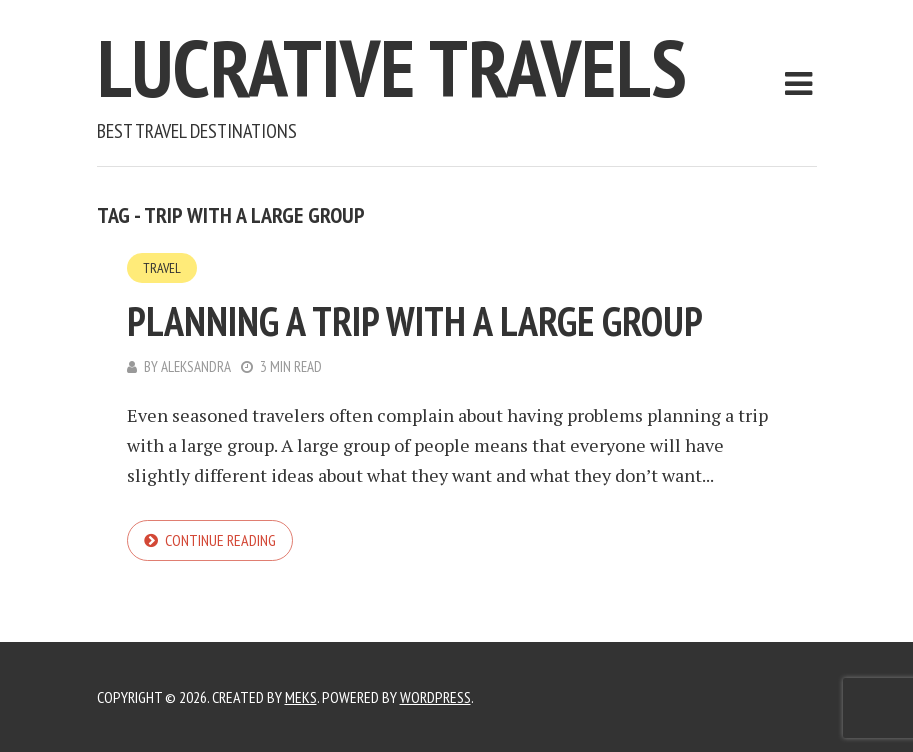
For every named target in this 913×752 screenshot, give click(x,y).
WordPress (435, 697)
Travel (162, 268)
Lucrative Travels (392, 67)
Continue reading (220, 540)
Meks (301, 697)
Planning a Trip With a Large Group (415, 321)
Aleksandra (196, 366)
